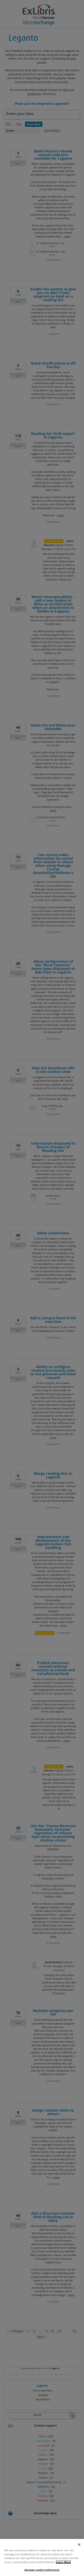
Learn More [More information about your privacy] (63, 2570)
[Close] (79, 2552)
